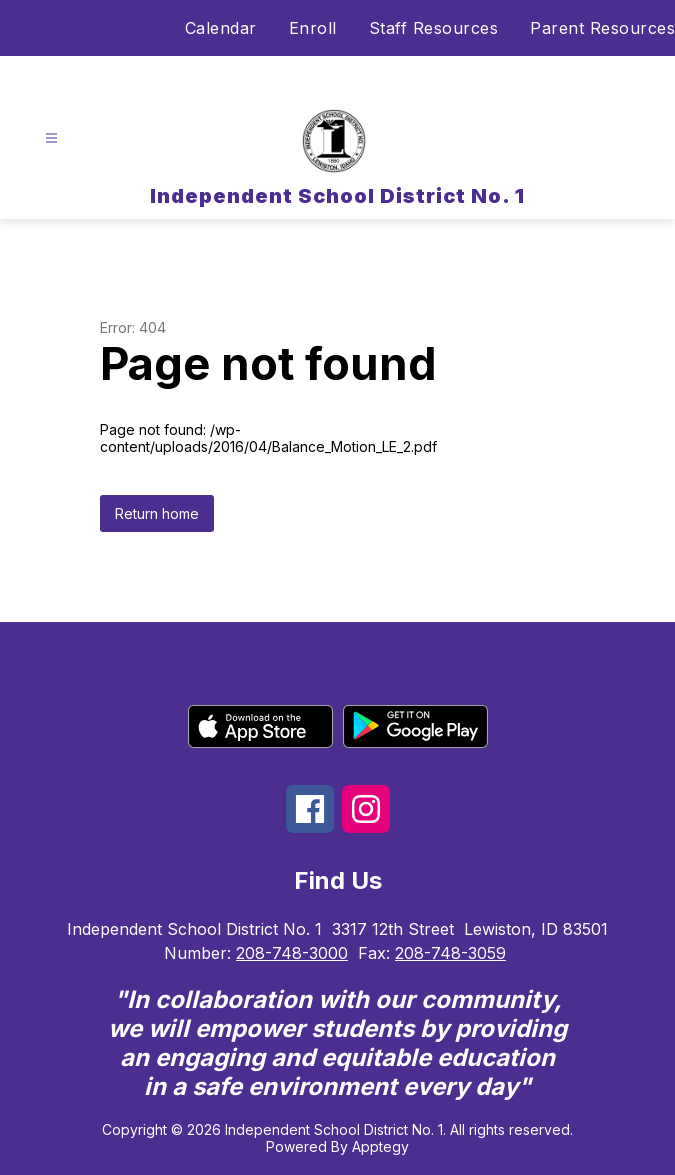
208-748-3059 (450, 953)
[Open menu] (51, 138)
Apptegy (380, 1146)
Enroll (313, 28)
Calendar (221, 28)
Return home (157, 513)
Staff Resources (434, 28)
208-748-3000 (292, 953)
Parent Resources (602, 28)
